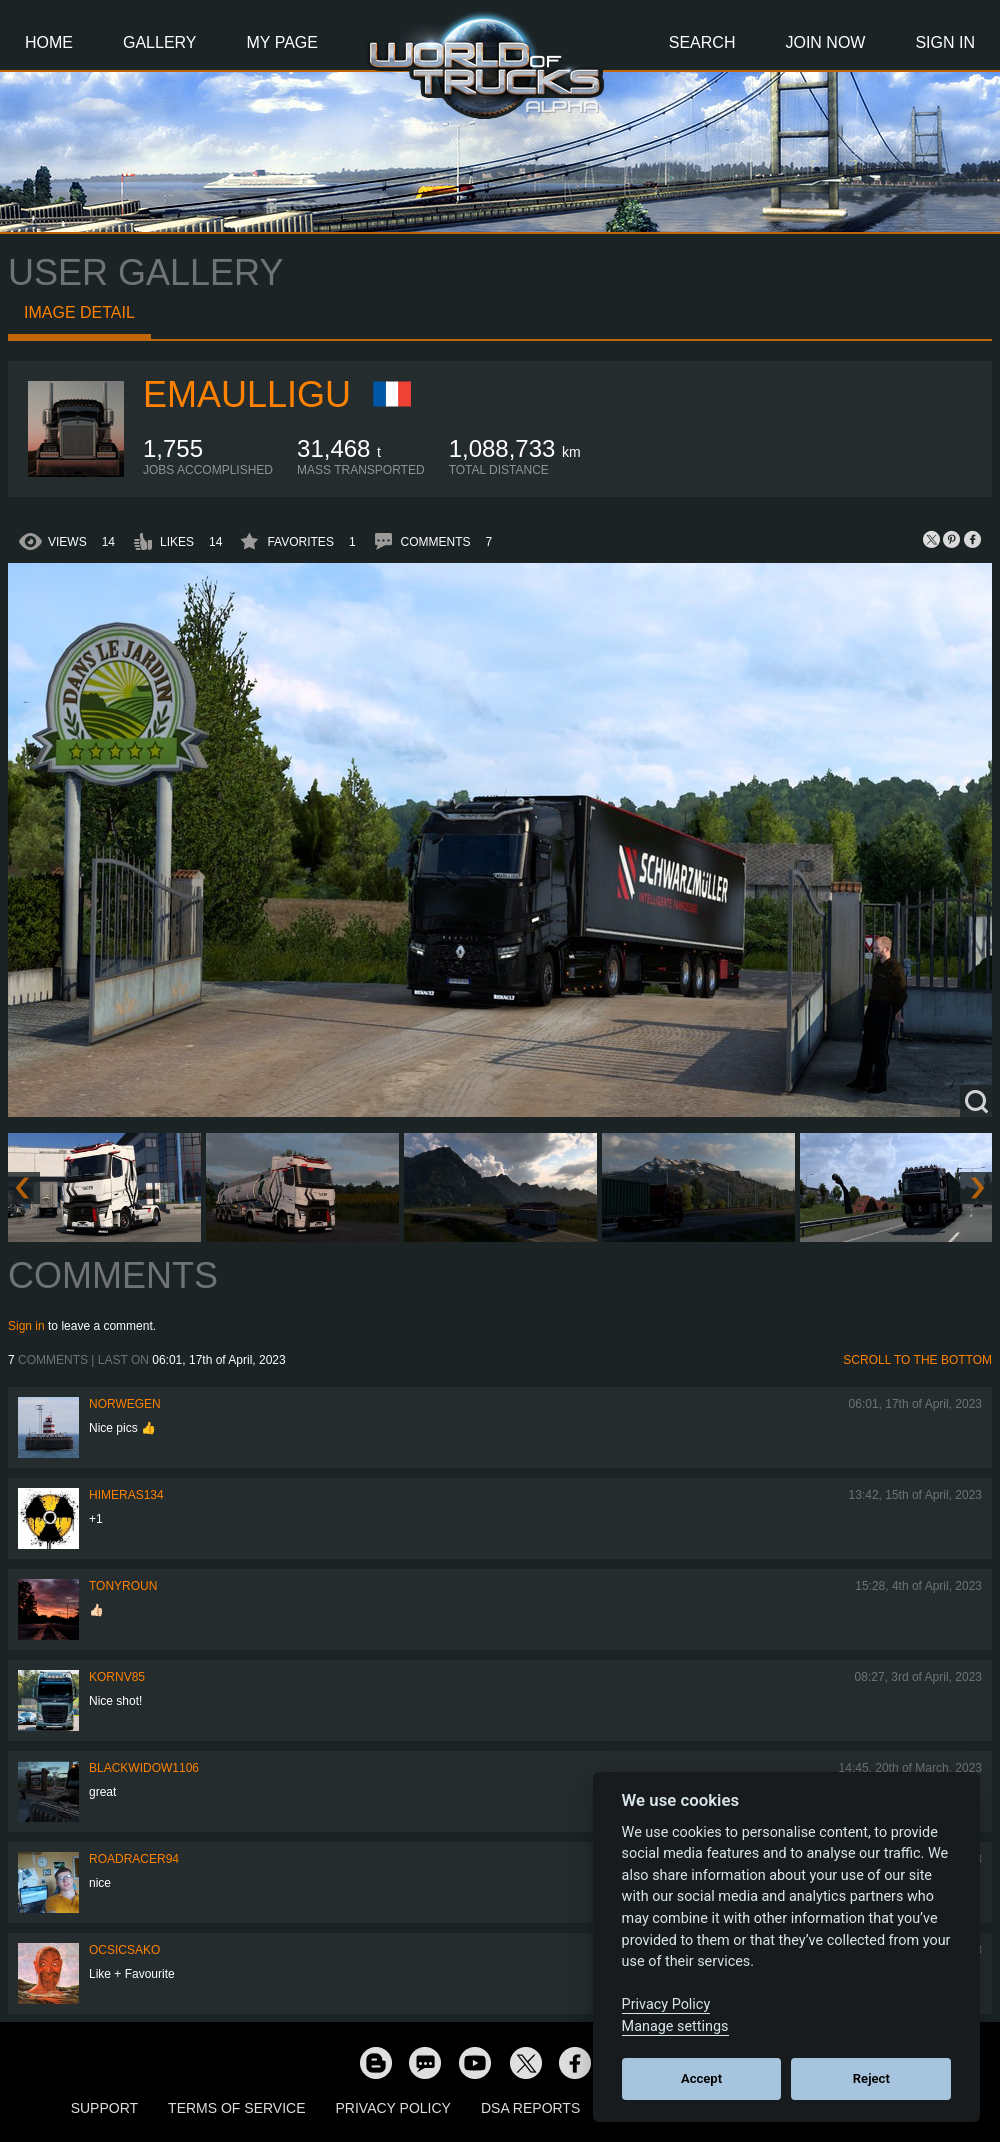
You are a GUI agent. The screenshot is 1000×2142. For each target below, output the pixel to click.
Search (702, 42)
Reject (871, 2078)
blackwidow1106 (144, 1768)
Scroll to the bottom (917, 1360)
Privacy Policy (393, 2108)
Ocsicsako (124, 1950)
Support (104, 2108)
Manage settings (675, 2026)
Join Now (825, 42)
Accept (701, 2078)
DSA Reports (530, 2108)
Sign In (945, 42)
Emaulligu (247, 394)
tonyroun (123, 1586)
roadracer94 (134, 1859)
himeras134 (126, 1495)
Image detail (79, 312)
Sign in (26, 1326)
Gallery (160, 42)
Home (49, 42)
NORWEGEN (125, 1404)
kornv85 (117, 1677)
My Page (282, 42)
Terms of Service (236, 2108)
